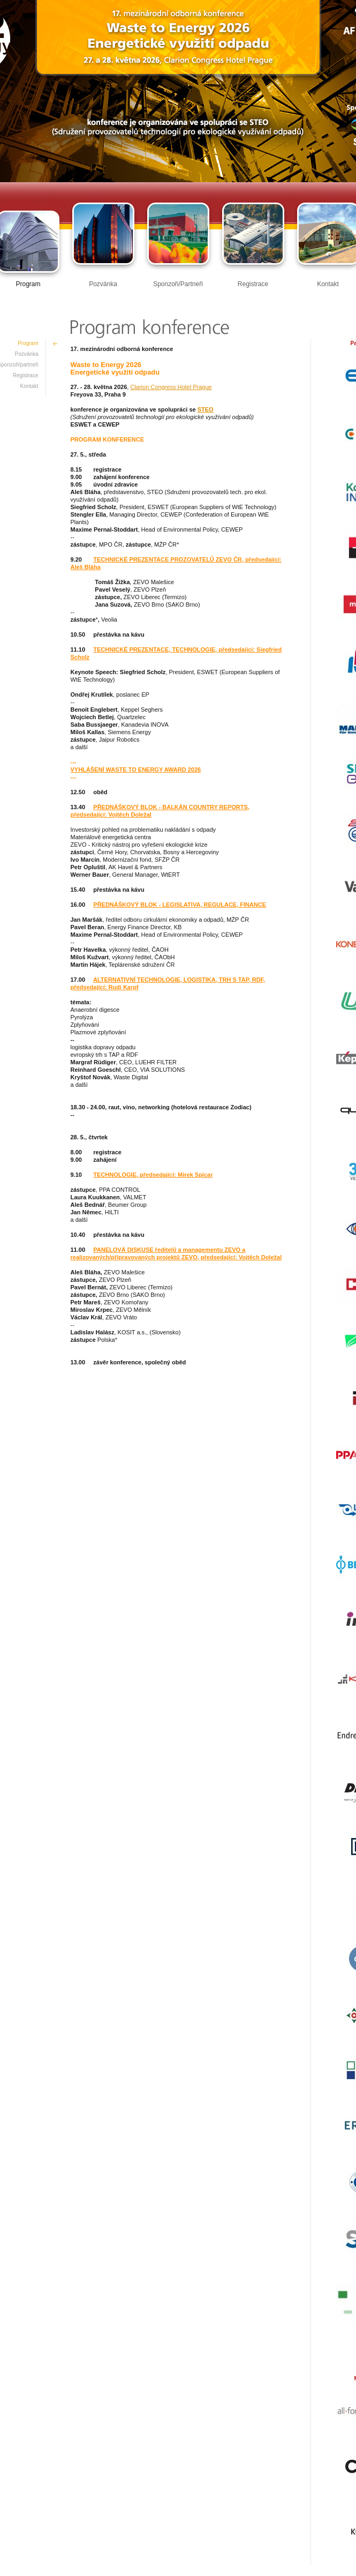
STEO (206, 409)
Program (28, 284)
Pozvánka (103, 284)
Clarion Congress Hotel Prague (170, 387)
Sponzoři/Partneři (178, 284)
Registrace (253, 284)
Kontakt (328, 284)
